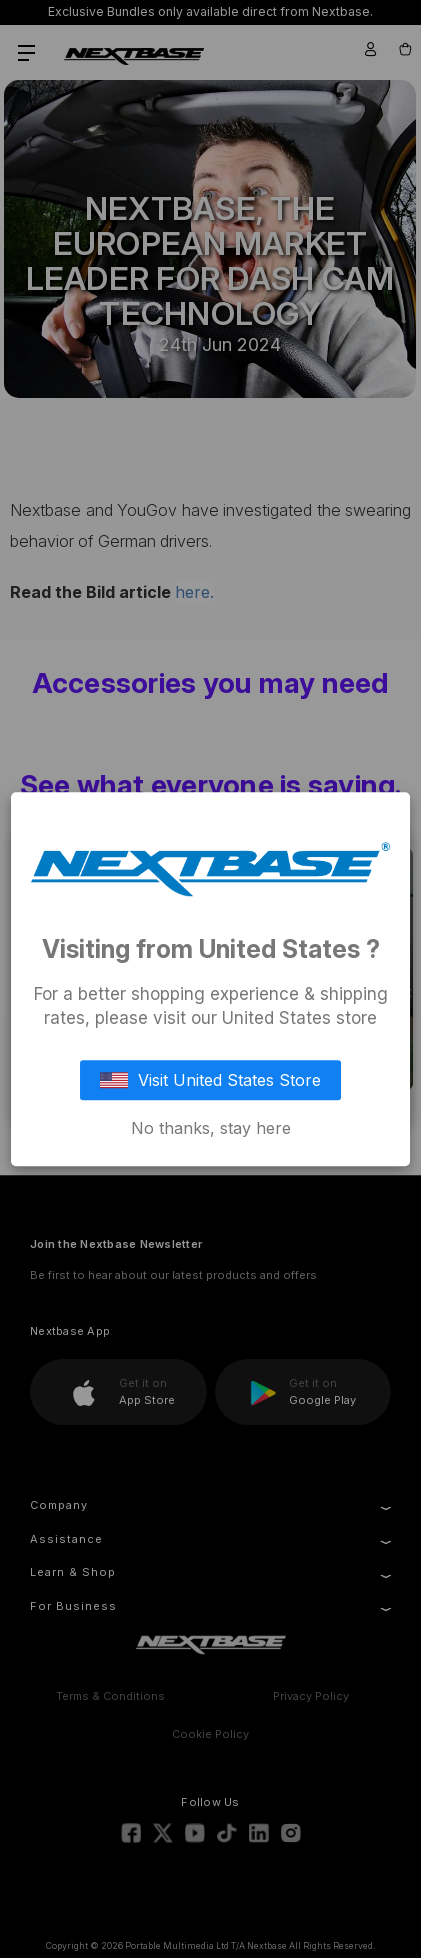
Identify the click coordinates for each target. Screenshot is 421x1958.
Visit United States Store (211, 1080)
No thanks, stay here (211, 1128)
